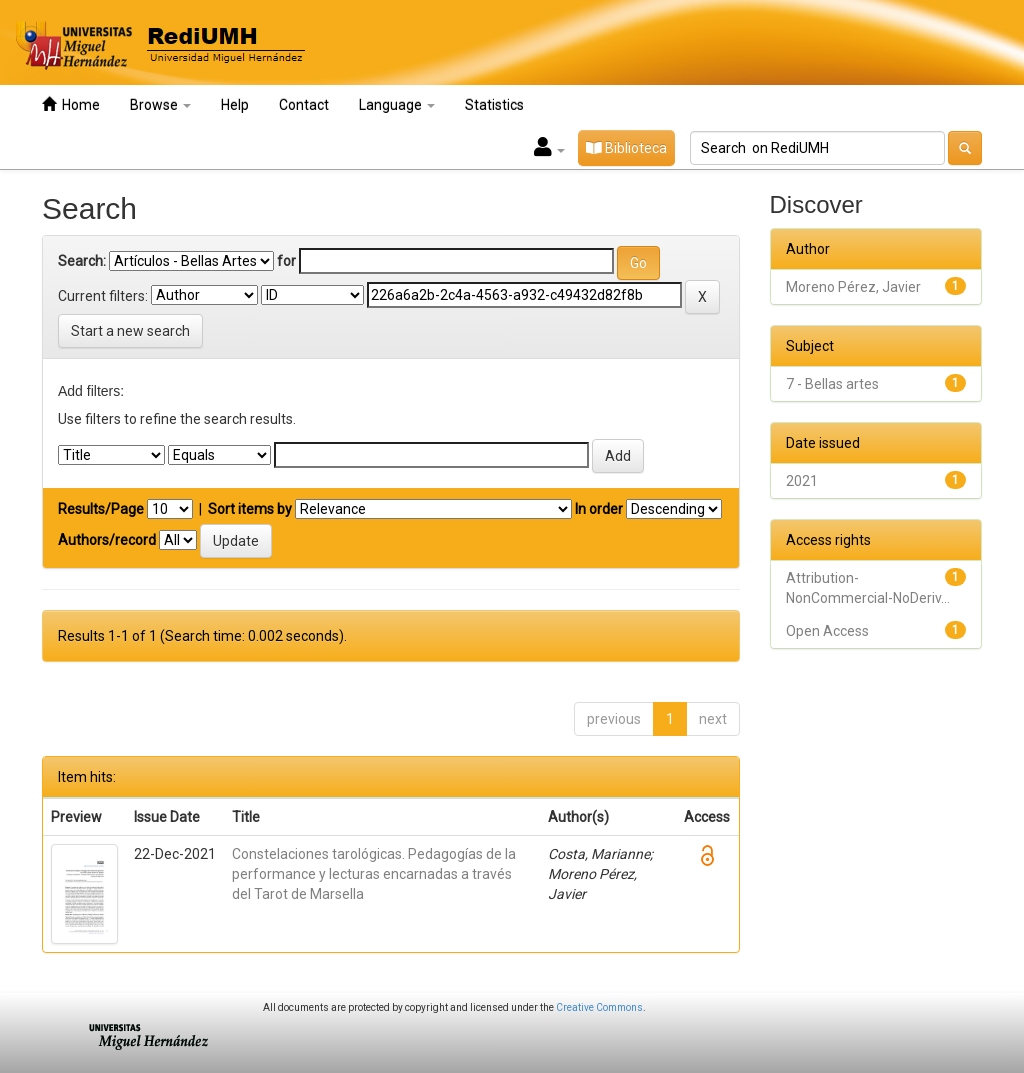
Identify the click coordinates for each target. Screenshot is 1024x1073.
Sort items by (250, 509)
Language (397, 105)
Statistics (494, 105)
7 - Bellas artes (832, 384)
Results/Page (101, 509)
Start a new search (130, 331)
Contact (304, 105)
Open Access (827, 631)
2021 (802, 481)
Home (71, 104)
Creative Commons (599, 1007)
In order (599, 509)
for (286, 261)
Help (235, 105)
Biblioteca (626, 148)
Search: (82, 261)
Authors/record (107, 540)
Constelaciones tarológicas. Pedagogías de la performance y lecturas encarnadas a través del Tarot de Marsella (374, 874)
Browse (160, 105)
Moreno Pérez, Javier (853, 287)
